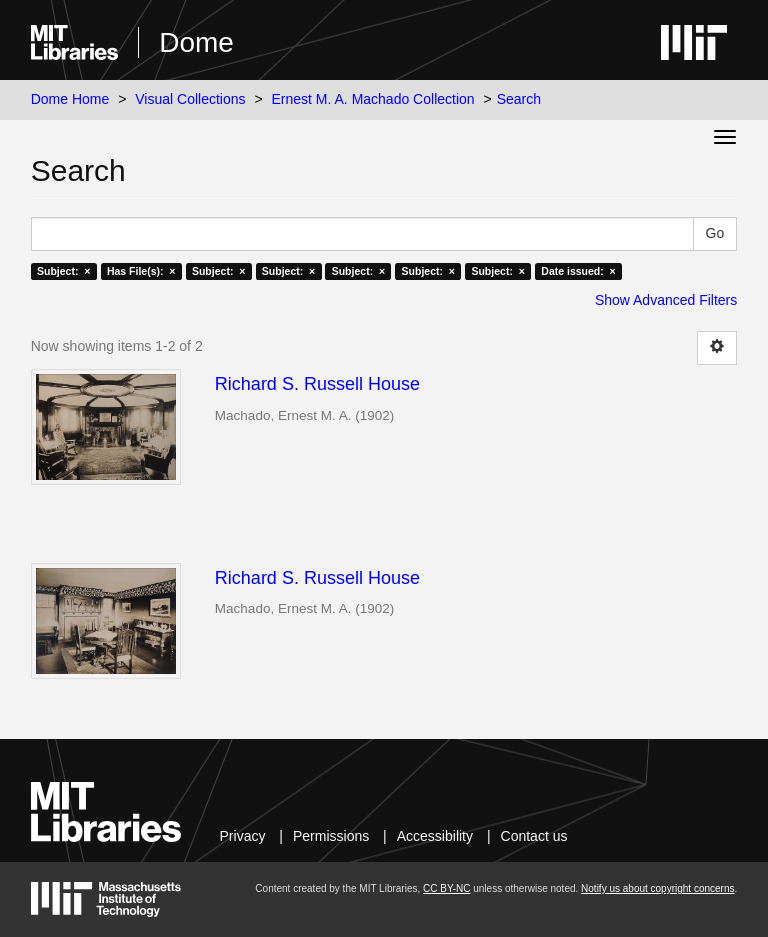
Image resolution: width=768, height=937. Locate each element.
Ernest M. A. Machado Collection (373, 99)
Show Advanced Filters (666, 300)
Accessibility (435, 836)
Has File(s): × (141, 271)
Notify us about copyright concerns (657, 888)
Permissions (331, 836)
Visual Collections (190, 99)
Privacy (243, 836)
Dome (196, 42)
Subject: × (63, 271)
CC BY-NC (446, 888)
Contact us (534, 836)
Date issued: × (578, 271)
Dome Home (70, 99)
